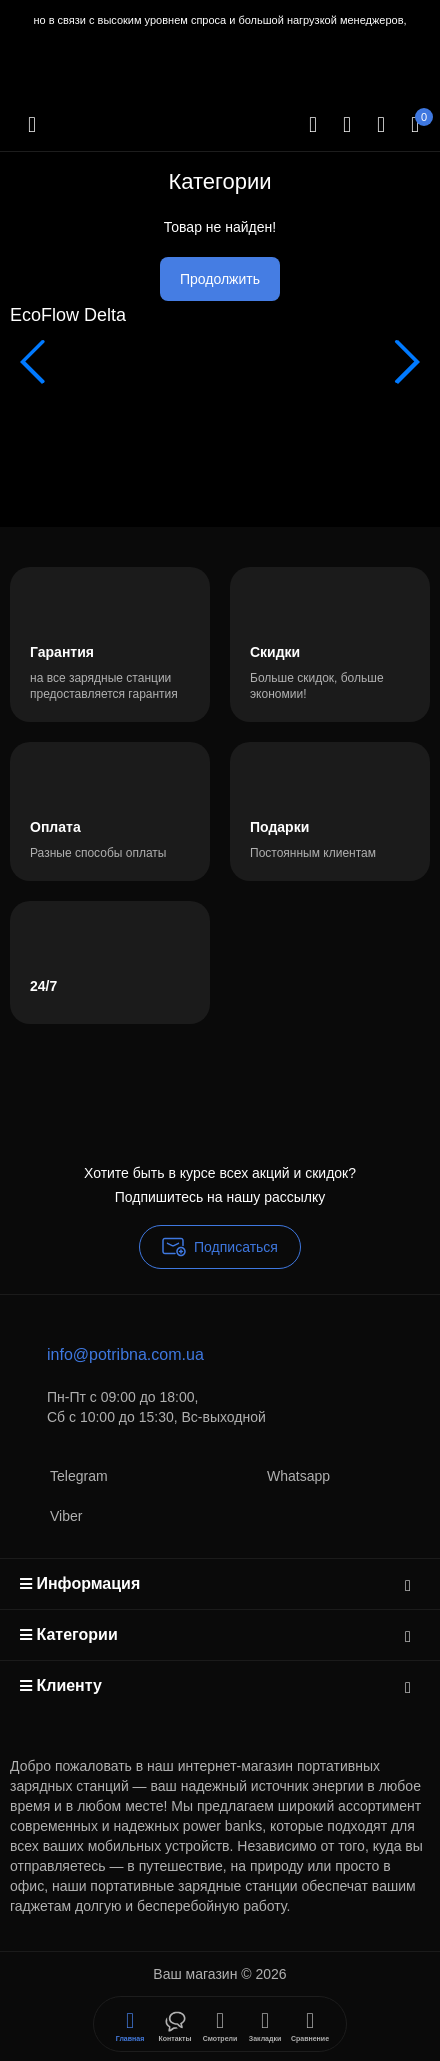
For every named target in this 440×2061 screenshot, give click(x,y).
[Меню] (32, 125)
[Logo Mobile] (113, 165)
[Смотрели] (175, 2024)
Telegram (59, 1475)
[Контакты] (347, 125)
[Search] (313, 125)
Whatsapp (278, 1475)
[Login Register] (381, 125)
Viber (46, 1515)
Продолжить (220, 279)
